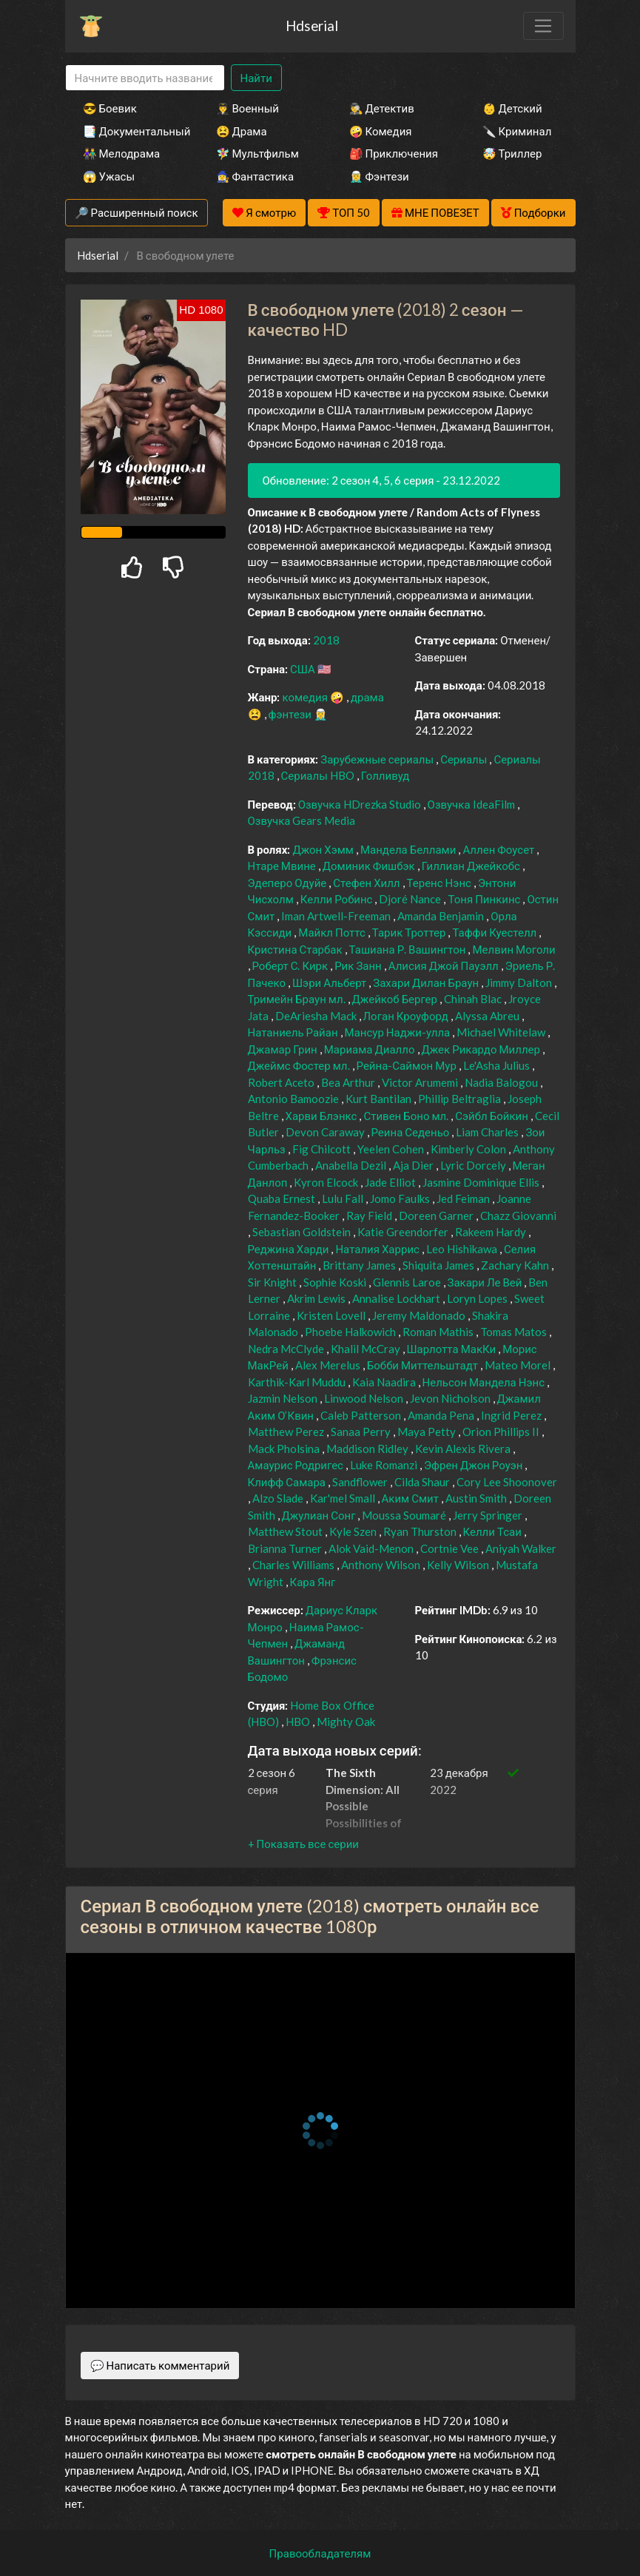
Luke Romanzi (385, 1464)
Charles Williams (294, 1564)
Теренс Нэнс (440, 882)
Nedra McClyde (287, 1348)
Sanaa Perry (362, 1431)
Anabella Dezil (351, 1165)
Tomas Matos (514, 1331)
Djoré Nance (411, 899)
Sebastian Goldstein (302, 1231)
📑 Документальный (129, 131)
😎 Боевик (110, 108)
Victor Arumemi (421, 1082)
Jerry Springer (489, 1515)
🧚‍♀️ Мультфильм (257, 153)
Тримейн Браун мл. (298, 998)
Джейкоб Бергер (395, 998)
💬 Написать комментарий (160, 2365)
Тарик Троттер (410, 932)
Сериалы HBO (319, 775)
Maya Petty (427, 1431)
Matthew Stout (286, 1531)
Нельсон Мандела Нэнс (485, 1382)
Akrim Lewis (317, 1298)
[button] (303, 1843)
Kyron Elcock (327, 1182)
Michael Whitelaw (502, 1032)
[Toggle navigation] (543, 26)
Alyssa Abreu (488, 1015)
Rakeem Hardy (491, 1231)
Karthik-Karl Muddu (298, 1382)
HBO (299, 1721)
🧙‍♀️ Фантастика (255, 176)
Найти (256, 77)
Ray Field (370, 1215)
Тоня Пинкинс (485, 899)
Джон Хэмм (324, 849)
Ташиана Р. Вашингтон (408, 949)
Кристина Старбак (296, 949)
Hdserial (312, 25)
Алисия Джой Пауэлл (444, 965)
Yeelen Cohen (391, 1149)
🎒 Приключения (393, 153)
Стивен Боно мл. (407, 1115)
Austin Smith (477, 1498)
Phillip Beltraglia (460, 1098)
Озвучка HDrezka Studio (360, 804)
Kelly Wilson (459, 1564)
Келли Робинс (337, 899)
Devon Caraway (326, 1132)
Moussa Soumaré (405, 1515)
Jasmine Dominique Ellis (482, 1182)
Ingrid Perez (512, 1415)
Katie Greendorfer (404, 1231)
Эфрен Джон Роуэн (474, 1464)
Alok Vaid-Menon (372, 1548)
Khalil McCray (366, 1348)
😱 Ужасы (109, 176)
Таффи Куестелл (495, 932)
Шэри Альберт (330, 982)
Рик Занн (359, 965)
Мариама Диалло (370, 1049)
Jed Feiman (464, 1198)
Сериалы (464, 759)
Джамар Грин (284, 1049)
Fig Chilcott (322, 1149)
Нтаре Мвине (283, 865)
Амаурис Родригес (297, 1464)
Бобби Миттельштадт (423, 1365)
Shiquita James (439, 1265)
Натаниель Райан (294, 1032)
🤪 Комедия (380, 131)
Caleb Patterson (361, 1415)
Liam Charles (488, 1132)
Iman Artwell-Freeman (337, 916)
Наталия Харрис (378, 1248)
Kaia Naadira (385, 1382)
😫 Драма (241, 131)
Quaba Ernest (282, 1198)
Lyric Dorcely (474, 1165)
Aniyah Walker (520, 1548)
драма (367, 697)
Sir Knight (273, 1282)
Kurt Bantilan (380, 1098)
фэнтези (291, 714)
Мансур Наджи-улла (399, 1032)
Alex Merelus (329, 1365)
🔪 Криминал (517, 131)
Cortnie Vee (450, 1548)
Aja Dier (414, 1165)
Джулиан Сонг (320, 1515)
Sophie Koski (335, 1282)
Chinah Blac (474, 998)
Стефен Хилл (367, 882)
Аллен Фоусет (499, 849)
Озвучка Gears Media (302, 820)
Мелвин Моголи (513, 949)
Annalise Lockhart (397, 1298)
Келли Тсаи (493, 1531)
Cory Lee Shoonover (507, 1481)
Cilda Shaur (423, 1481)
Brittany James (360, 1265)
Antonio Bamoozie (294, 1098)
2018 (326, 640)
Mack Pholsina (285, 1448)
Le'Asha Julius (497, 1065)
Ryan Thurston (421, 1531)
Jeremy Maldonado (420, 1315)
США (303, 668)
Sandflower (361, 1481)
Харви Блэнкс (323, 1115)
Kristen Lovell (332, 1315)
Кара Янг (313, 1581)
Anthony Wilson (381, 1564)
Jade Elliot (391, 1182)
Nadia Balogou (502, 1082)
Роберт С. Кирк (291, 965)
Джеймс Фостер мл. (300, 1065)
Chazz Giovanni (518, 1215)
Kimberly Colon (469, 1149)
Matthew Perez (287, 1431)
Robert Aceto (282, 1082)
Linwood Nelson (364, 1398)
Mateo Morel (519, 1365)
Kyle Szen (354, 1531)
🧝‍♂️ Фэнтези (379, 176)
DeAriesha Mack (317, 1015)
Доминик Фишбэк (370, 865)
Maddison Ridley (368, 1448)
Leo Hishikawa (462, 1248)
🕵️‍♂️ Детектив (381, 108)
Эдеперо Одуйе (288, 882)
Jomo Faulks (401, 1198)
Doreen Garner (437, 1215)
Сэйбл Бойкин (492, 1115)
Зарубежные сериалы (378, 759)
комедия (306, 697)
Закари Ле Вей (486, 1282)
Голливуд (385, 775)
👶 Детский (512, 108)
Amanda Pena (442, 1415)
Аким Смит (411, 1498)
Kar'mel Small (343, 1498)
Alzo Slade (279, 1498)
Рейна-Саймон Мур (408, 1065)
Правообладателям (320, 2553)
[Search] (145, 78)
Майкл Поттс (332, 932)
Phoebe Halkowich (351, 1331)
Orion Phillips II (502, 1431)
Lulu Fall (344, 1198)
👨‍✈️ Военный (247, 108)
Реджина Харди (289, 1248)
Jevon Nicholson (451, 1398)
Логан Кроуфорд (407, 1015)
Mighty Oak (346, 1721)
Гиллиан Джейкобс (472, 865)
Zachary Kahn (516, 1265)
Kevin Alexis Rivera (464, 1448)
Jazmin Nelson (284, 1398)
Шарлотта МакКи (453, 1348)
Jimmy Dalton (519, 982)
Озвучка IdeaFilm (472, 804)
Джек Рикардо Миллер (482, 1049)
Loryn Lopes (478, 1298)
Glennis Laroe (408, 1282)
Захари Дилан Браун (427, 982)
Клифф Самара (288, 1481)
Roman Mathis (439, 1331)
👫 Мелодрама (122, 153)
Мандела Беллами (409, 849)
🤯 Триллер (512, 153)
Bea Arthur (349, 1082)
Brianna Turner (286, 1548)
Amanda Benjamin (441, 916)
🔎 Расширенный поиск (136, 212)
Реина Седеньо (411, 1132)
